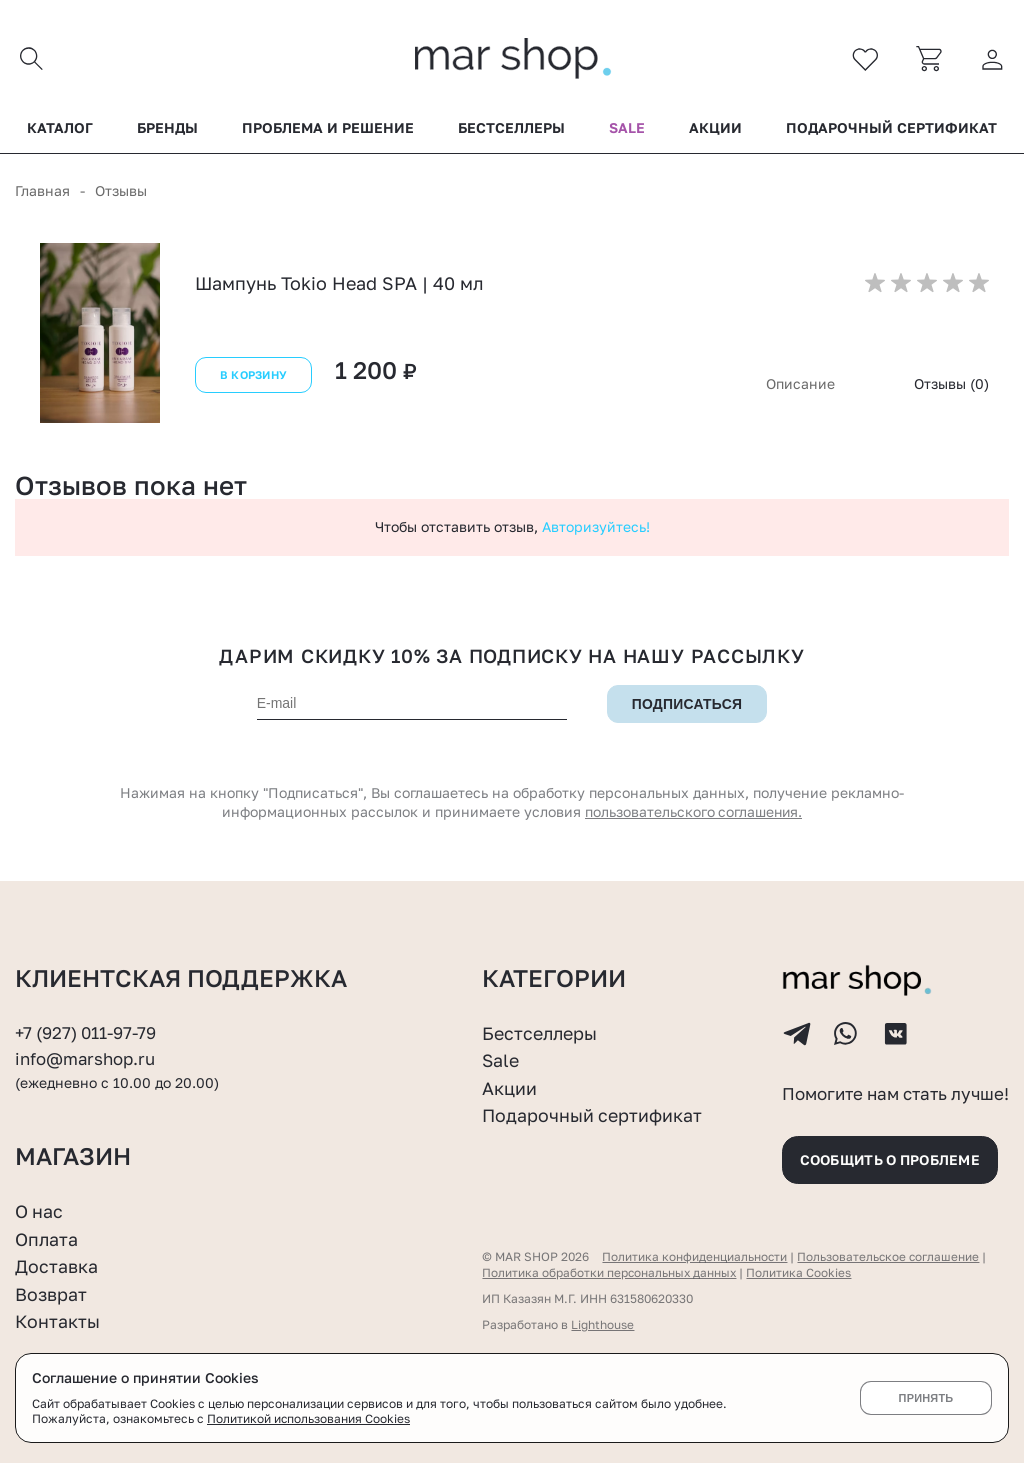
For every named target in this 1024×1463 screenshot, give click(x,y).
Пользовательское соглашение (890, 1256)
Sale (627, 129)
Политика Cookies (801, 1272)
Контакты (58, 1322)
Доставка (56, 1266)
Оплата (47, 1239)
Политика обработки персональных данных (610, 1272)
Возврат (51, 1294)
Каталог (60, 129)
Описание (800, 384)
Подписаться (687, 705)
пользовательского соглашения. (694, 812)
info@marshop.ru (85, 1057)
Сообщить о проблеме (894, 1158)
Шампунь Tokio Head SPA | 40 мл (339, 284)
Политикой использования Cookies (309, 1418)
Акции (715, 129)
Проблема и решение (328, 129)
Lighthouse (602, 1324)
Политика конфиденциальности (695, 1256)
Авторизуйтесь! (596, 527)
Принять (925, 1398)
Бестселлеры (511, 129)
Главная (42, 191)
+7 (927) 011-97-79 (86, 1031)
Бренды (167, 129)
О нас (39, 1211)
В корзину (253, 376)
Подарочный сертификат (891, 129)
